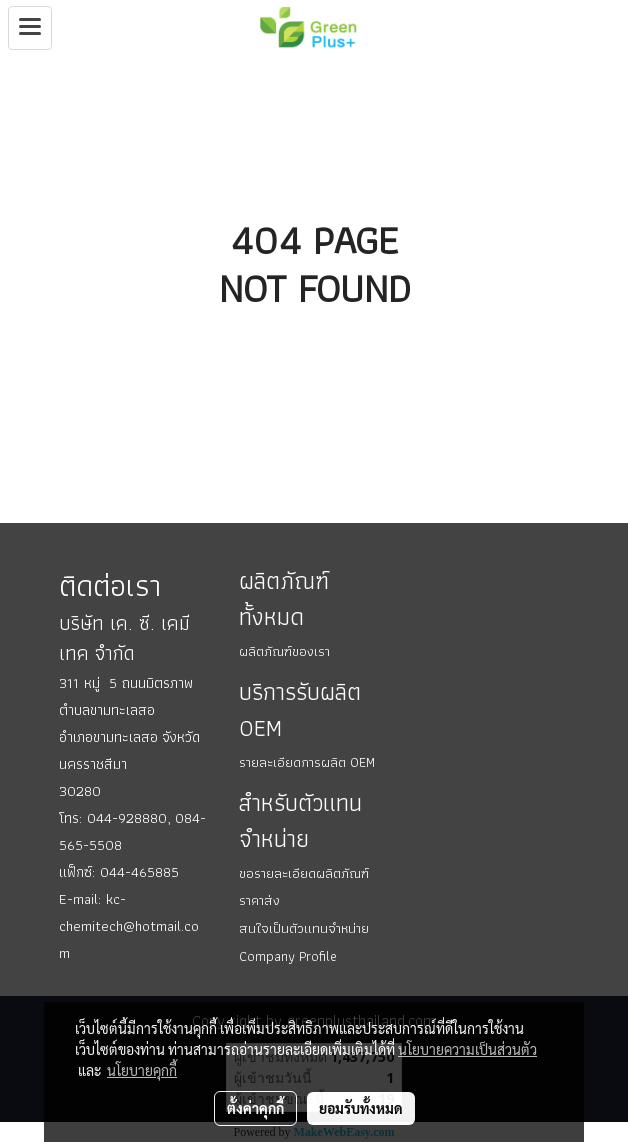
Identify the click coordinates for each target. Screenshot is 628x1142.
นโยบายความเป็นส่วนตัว (467, 1049)
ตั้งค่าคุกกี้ (255, 1108)
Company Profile (288, 956)
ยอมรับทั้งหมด (361, 1108)
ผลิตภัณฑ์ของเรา (284, 651)
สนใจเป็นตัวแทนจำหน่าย (304, 928)
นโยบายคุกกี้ (142, 1070)
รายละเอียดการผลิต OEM (307, 762)
